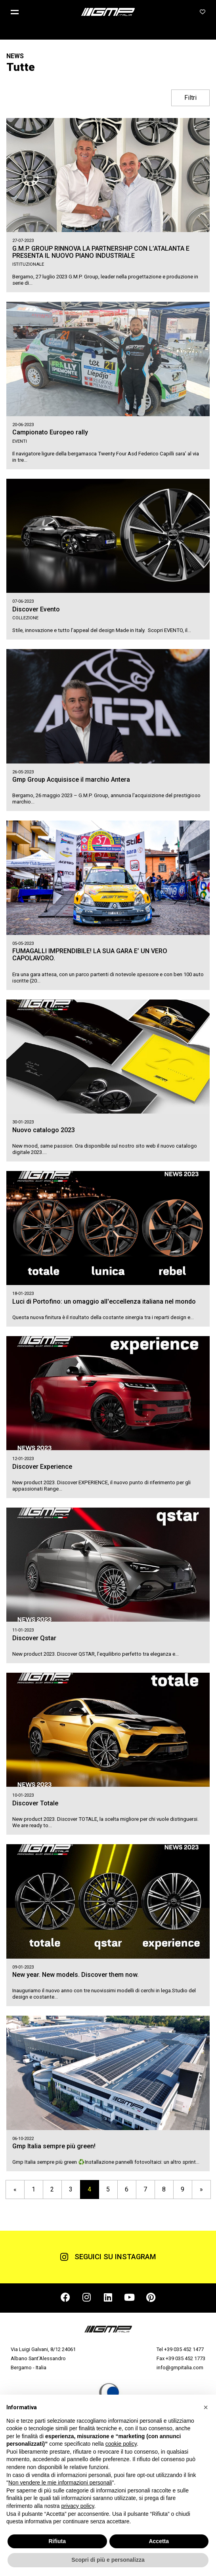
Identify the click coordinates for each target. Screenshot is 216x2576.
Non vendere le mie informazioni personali (60, 2482)
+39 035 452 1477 (184, 2349)
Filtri (190, 97)
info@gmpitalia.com (180, 2367)
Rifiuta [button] (57, 2541)
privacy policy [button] (77, 2506)
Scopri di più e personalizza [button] (107, 2560)
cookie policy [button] (121, 2444)
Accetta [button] (159, 2541)
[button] (18, 12)
